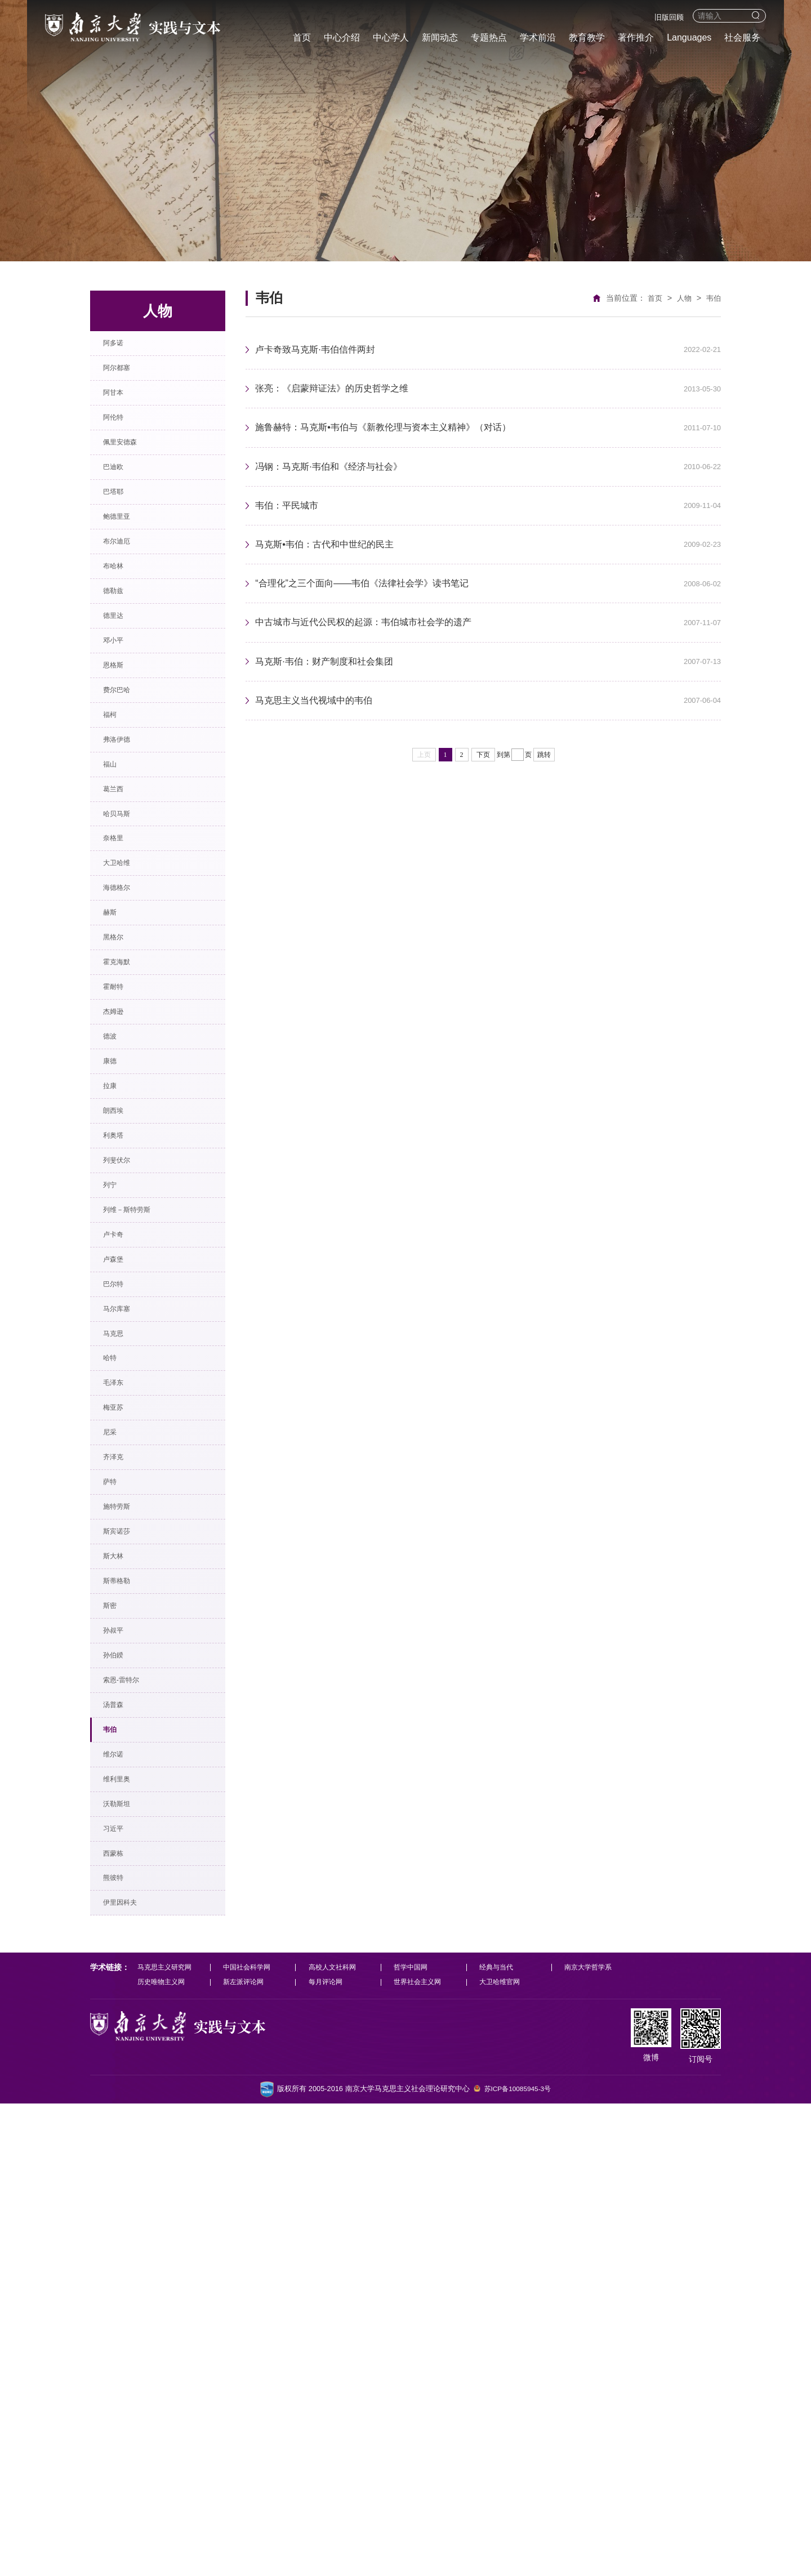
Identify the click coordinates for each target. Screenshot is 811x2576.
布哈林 (120, 635)
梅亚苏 (120, 1727)
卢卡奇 (120, 1502)
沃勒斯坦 (125, 2240)
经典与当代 (501, 2438)
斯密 (116, 1984)
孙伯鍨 (120, 2048)
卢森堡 (120, 1534)
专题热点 (489, 37)
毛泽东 (120, 1695)
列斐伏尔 (125, 1406)
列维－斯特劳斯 (138, 1470)
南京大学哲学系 (595, 2438)
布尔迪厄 (125, 603)
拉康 (116, 1309)
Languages (689, 37)
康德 (116, 1277)
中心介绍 (342, 37)
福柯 (116, 828)
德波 (116, 1245)
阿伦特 (120, 443)
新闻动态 (440, 37)
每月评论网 (328, 2454)
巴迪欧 (120, 507)
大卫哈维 (125, 1021)
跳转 (544, 799)
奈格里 (120, 988)
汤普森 (120, 2112)
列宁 (116, 1438)
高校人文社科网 (336, 2438)
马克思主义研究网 (166, 2438)
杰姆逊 (120, 1213)
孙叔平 (120, 2016)
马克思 (120, 1630)
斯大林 (120, 1919)
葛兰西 (120, 924)
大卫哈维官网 (505, 2454)
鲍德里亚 (125, 571)
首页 (302, 37)
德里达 (120, 700)
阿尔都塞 (125, 379)
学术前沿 (538, 37)
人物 (682, 297)
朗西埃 (120, 1342)
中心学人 (391, 37)
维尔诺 (120, 2176)
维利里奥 (125, 2208)
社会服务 (742, 37)
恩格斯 (120, 764)
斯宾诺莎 (125, 1887)
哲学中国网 (415, 2438)
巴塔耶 (120, 539)
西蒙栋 (120, 2305)
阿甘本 (120, 411)
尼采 (116, 1759)
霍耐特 (120, 1181)
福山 (116, 892)
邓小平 (120, 732)
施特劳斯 (125, 1855)
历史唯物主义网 (163, 2454)
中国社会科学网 (249, 2438)
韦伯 (116, 2144)
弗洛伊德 (125, 860)
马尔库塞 (125, 1598)
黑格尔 (120, 1117)
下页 (483, 799)
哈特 (116, 1663)
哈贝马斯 (125, 956)
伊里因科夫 (129, 2369)
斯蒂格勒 (125, 1951)
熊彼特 (120, 2337)
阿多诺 (120, 346)
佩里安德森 (129, 475)
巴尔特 (120, 1566)
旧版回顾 (669, 17)
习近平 (120, 2273)
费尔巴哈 (125, 796)
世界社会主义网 (422, 2454)
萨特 (116, 1823)
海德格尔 (125, 1053)
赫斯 (116, 1085)
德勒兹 (120, 667)
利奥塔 (120, 1374)
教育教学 (587, 37)
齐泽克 (120, 1791)
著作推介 (636, 37)
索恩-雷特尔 (131, 2080)
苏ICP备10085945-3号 (518, 2561)
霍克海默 (125, 1149)
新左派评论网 (246, 2454)
